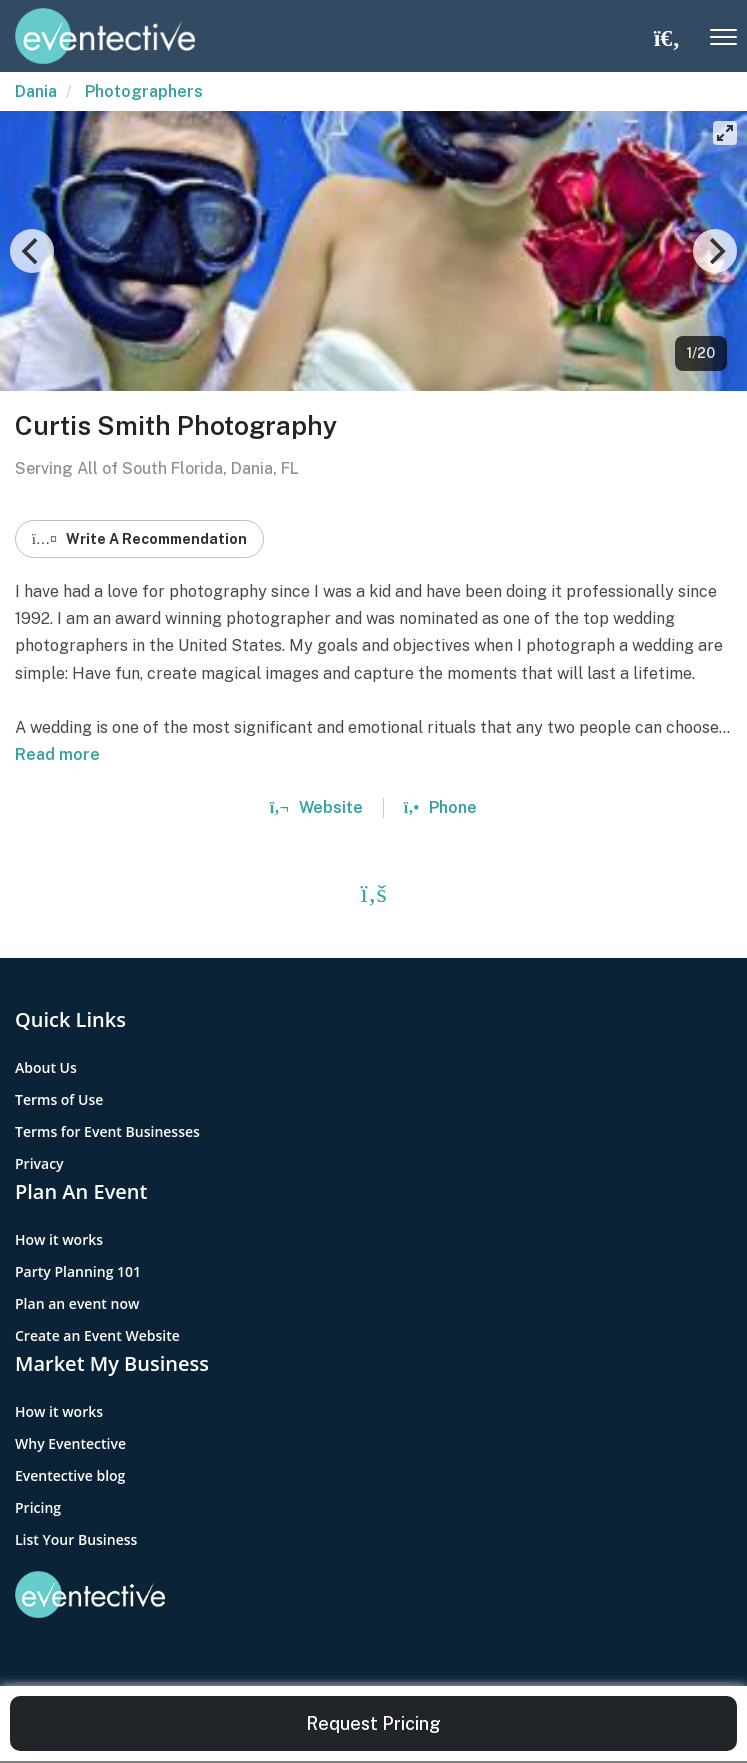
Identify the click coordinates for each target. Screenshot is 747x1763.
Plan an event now (77, 1303)
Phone (440, 807)
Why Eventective (70, 1443)
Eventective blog (70, 1475)
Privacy (39, 1163)
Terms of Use (59, 1099)
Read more (57, 754)
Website (316, 807)
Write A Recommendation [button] (139, 539)
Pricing (38, 1507)
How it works (59, 1239)
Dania (36, 91)
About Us (46, 1067)
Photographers (144, 91)
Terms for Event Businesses (107, 1131)
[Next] (715, 251)
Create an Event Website (97, 1335)
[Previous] (32, 251)
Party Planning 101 (78, 1271)
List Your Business (76, 1539)
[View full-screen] (725, 133)
